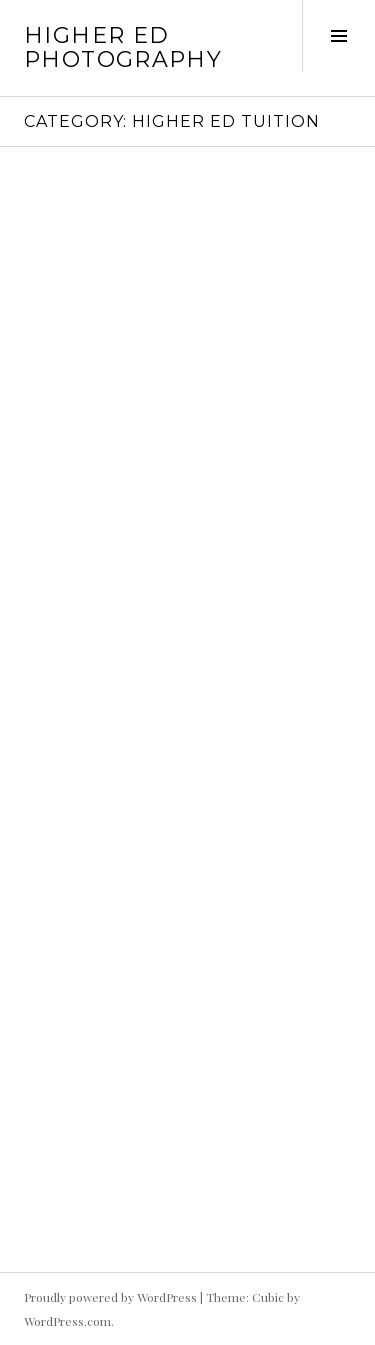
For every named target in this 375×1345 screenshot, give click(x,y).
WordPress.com (67, 1321)
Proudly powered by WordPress (110, 1297)
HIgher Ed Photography (123, 47)
